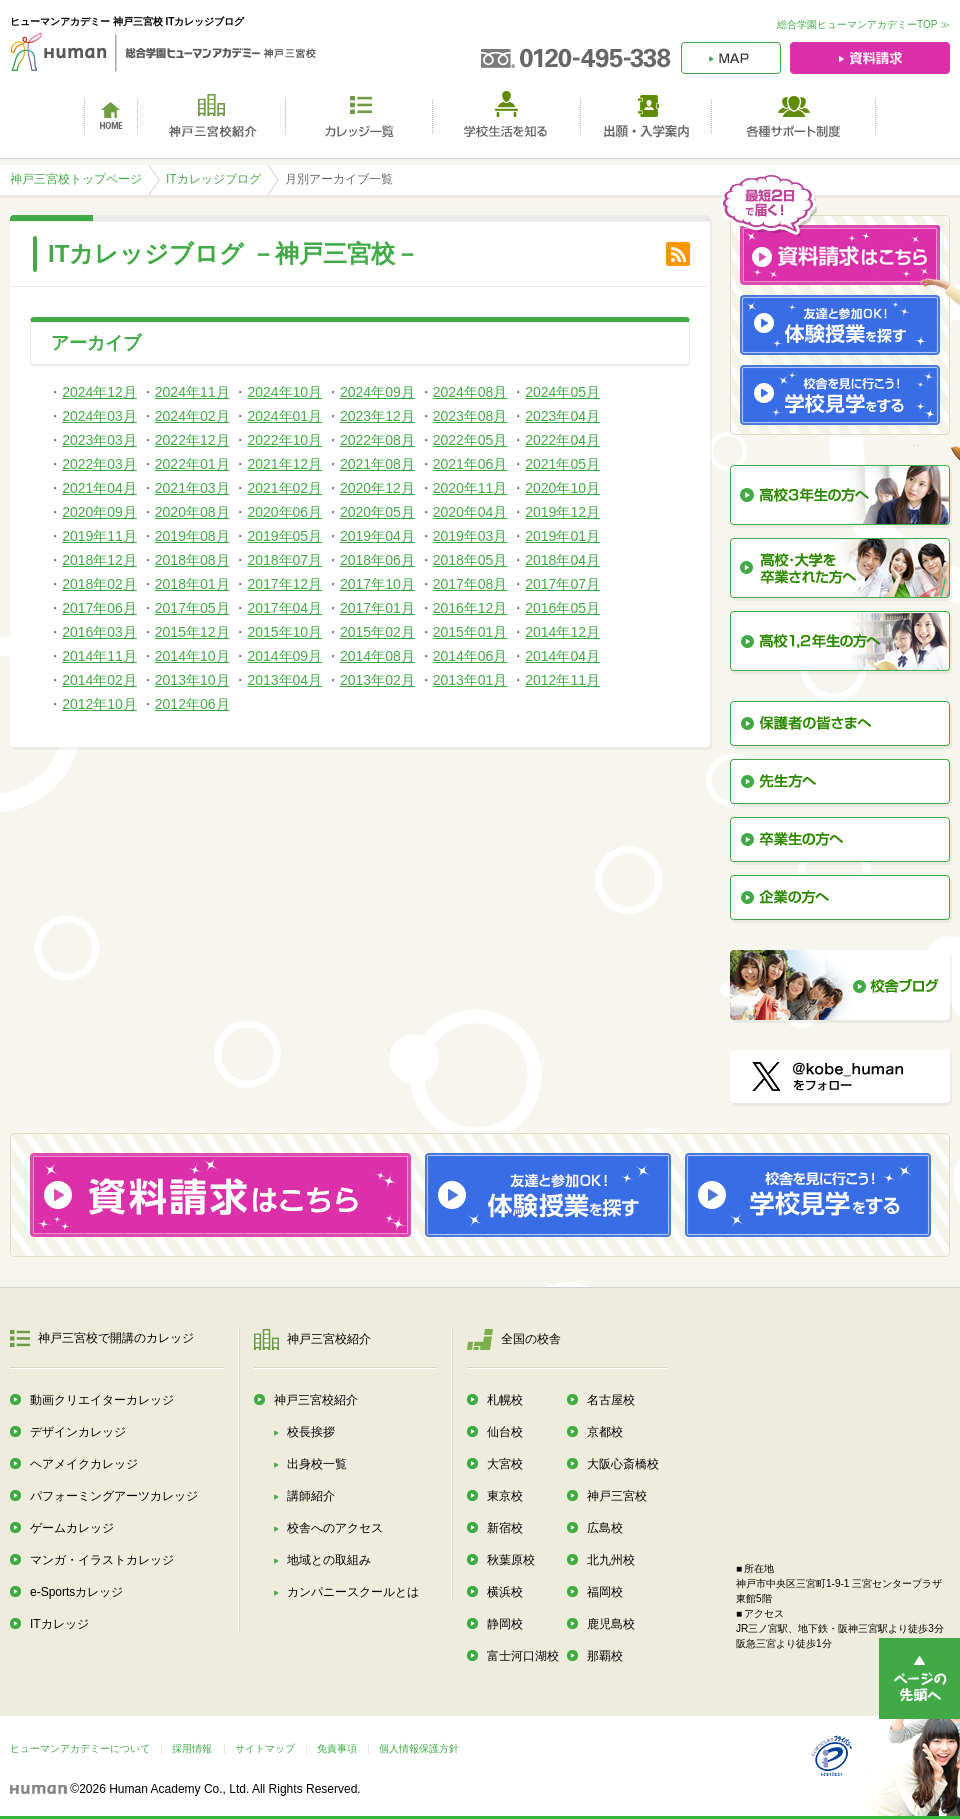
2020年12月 (377, 488)
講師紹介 (311, 1496)
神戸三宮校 (617, 1496)
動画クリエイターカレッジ (102, 1400)
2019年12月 (562, 512)
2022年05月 (470, 440)
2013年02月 (377, 680)
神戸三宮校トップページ (76, 179)
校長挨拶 (311, 1432)
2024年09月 (377, 392)
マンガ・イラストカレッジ (102, 1560)
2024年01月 (284, 416)
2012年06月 (192, 704)
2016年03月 (99, 632)
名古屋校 (611, 1400)
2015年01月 (470, 632)
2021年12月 (284, 464)
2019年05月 (284, 536)
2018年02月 (99, 584)
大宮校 (505, 1464)
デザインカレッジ (78, 1432)
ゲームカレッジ (72, 1528)
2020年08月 (192, 512)
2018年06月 (377, 560)
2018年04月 (562, 560)
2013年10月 (192, 680)
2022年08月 (377, 440)
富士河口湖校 (523, 1656)
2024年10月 (284, 392)
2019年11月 (99, 536)
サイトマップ (265, 1748)
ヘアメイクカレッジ (84, 1464)
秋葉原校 (511, 1560)
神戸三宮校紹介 (316, 1400)
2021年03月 (192, 488)
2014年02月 (99, 680)
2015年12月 (192, 632)
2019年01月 (562, 536)
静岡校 (505, 1624)
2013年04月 (284, 680)
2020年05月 (377, 512)
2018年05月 (470, 560)
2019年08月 (192, 536)
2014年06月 (470, 656)
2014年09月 (284, 656)
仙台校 (505, 1432)
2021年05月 (562, 464)
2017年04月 (284, 608)
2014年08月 (377, 656)
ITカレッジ (59, 1624)
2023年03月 (99, 440)
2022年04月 (562, 440)
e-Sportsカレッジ (76, 1592)
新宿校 (505, 1528)
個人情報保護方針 (419, 1748)
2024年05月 (562, 392)
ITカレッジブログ (213, 179)
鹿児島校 (611, 1624)
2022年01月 (192, 464)
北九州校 (611, 1560)
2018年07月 (284, 560)
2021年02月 (284, 488)
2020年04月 (470, 512)
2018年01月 (192, 584)
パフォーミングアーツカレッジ (114, 1496)
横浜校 (505, 1592)
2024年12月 (99, 392)
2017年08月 (470, 584)
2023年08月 (470, 416)
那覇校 (605, 1656)
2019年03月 (470, 536)
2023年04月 (562, 416)
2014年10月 (192, 656)
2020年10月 (562, 488)
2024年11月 (192, 392)
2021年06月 (470, 464)
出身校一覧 (317, 1464)
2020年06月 (284, 512)
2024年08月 (470, 392)
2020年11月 (470, 488)
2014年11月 (99, 656)
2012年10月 (99, 704)
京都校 (605, 1432)
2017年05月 (192, 608)
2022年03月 (99, 464)
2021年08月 (377, 464)
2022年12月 (192, 440)
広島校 (605, 1528)
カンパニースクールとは (353, 1592)
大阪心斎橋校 (623, 1464)
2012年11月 (562, 680)
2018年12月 (99, 560)
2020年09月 (99, 512)
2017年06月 (99, 608)
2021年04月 (99, 488)
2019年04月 (377, 536)
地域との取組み (329, 1560)
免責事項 (337, 1748)
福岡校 (605, 1592)
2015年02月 (377, 632)
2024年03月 (99, 416)
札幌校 (505, 1400)
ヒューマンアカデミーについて (80, 1748)
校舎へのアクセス (335, 1528)
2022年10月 (284, 440)
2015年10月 (284, 632)
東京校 (505, 1496)
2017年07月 (562, 584)
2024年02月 (192, 416)
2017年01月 (377, 608)
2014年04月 (562, 656)
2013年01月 (470, 680)
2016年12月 (470, 608)
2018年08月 (192, 560)
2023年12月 (377, 416)
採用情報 (192, 1748)
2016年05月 (562, 608)
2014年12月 (562, 632)
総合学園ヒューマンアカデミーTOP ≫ (863, 24)
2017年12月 (284, 584)
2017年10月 (377, 584)
